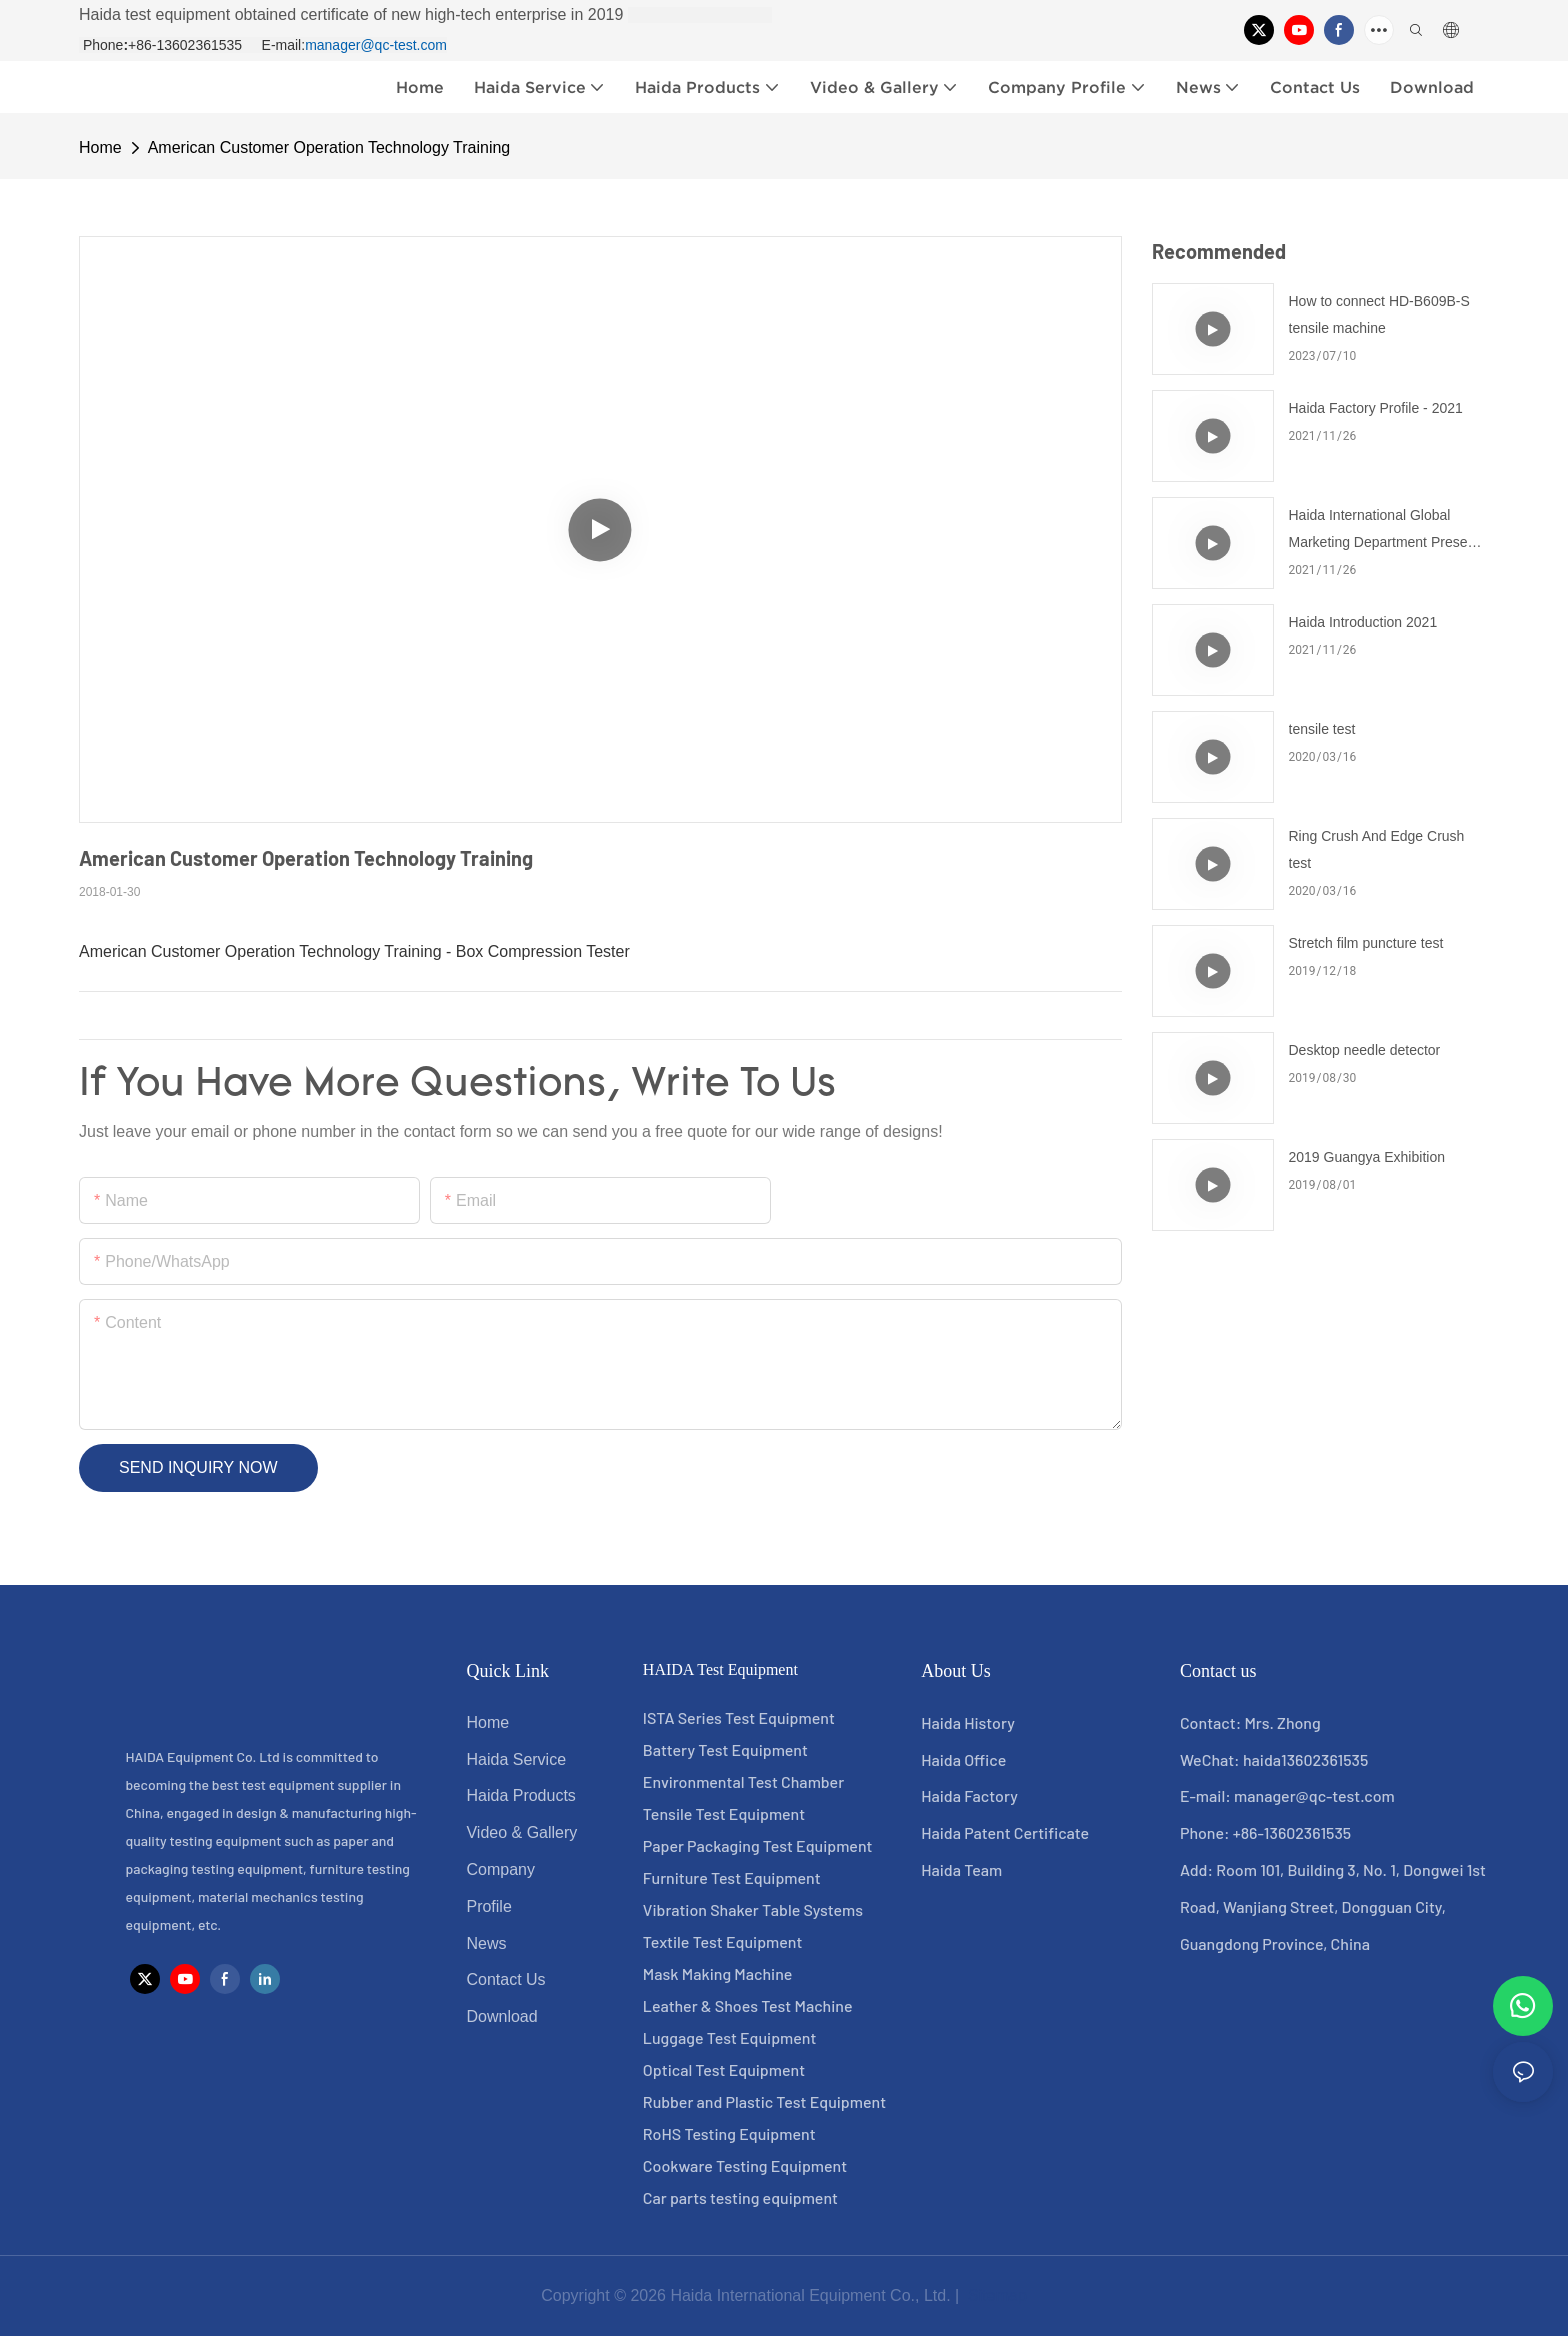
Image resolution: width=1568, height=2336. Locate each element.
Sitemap (995, 2295)
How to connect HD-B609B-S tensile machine (1379, 314)
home (100, 147)
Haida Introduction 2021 (1363, 622)
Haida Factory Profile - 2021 (1376, 408)
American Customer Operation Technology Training (329, 147)
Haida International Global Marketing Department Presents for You (1388, 531)
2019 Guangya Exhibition (1367, 1157)
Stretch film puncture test (1366, 943)
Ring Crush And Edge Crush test (1377, 849)
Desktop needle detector (1365, 1050)
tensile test (1322, 729)
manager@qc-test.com (376, 45)
